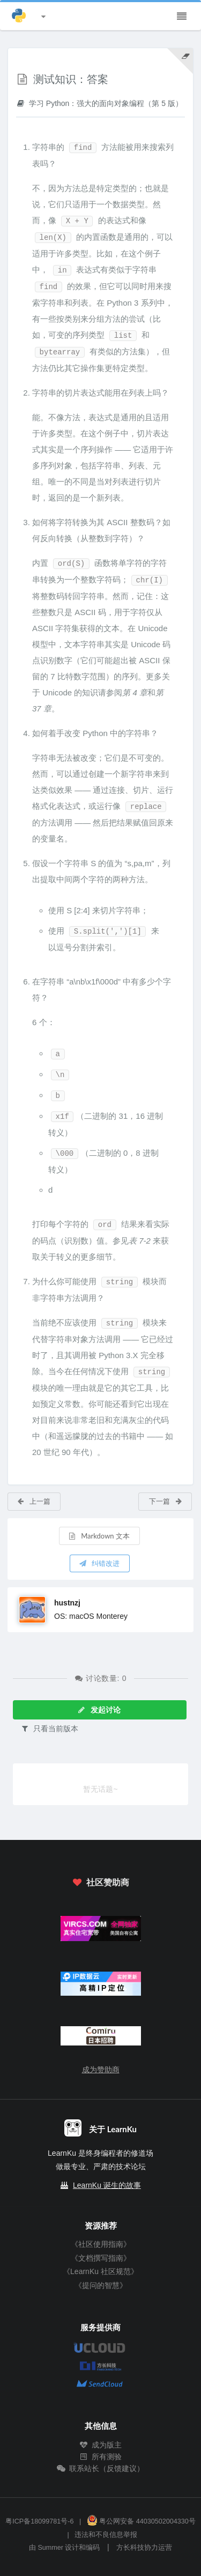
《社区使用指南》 (101, 2244)
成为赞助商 (101, 2069)
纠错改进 (98, 1563)
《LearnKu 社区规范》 (100, 2271)
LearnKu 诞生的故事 (107, 2185)
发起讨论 (99, 1709)
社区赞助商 (100, 1882)
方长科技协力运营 (144, 2547)
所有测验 (100, 2456)
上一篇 (33, 1501)
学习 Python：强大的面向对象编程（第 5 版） (99, 103)
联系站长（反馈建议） (101, 2468)
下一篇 (166, 1501)
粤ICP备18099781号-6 (39, 2521)
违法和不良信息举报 (106, 2535)
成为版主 (100, 2445)
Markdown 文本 (99, 1536)
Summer (50, 2547)
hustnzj (67, 1602)
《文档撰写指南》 (101, 2258)
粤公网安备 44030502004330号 (141, 2521)
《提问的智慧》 (101, 2285)
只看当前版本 (49, 1728)
